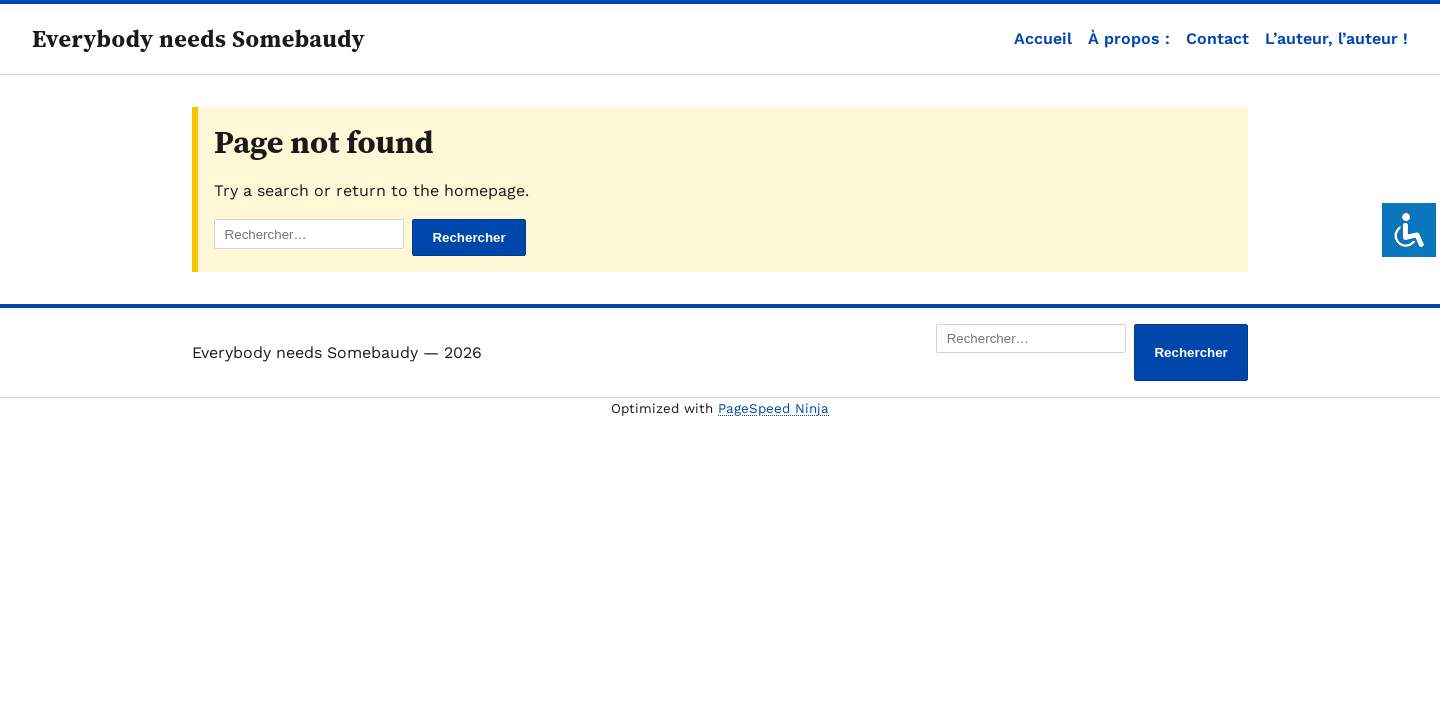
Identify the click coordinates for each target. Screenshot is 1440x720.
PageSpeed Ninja (773, 408)
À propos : (1129, 38)
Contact (1217, 38)
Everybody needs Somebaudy (198, 38)
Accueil (1043, 38)
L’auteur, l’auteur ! (1336, 38)
